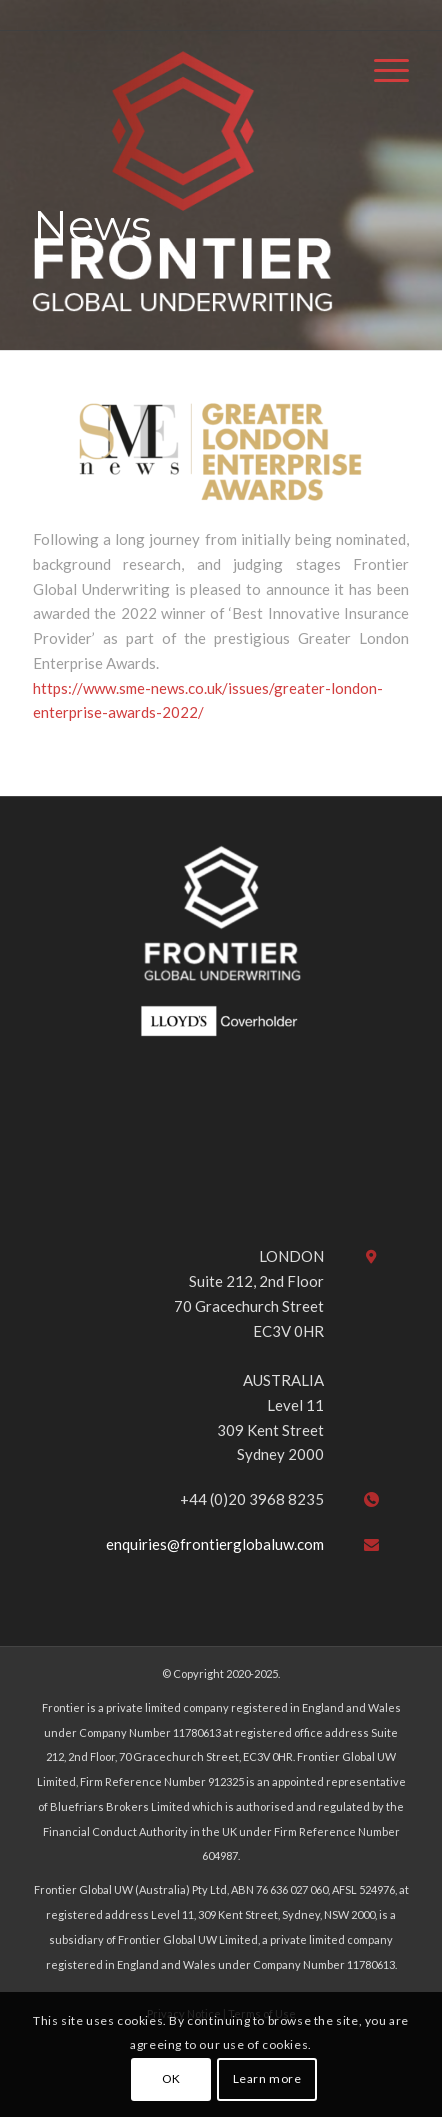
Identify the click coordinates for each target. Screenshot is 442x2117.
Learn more (267, 2078)
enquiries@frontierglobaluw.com (215, 1544)
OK (171, 2078)
